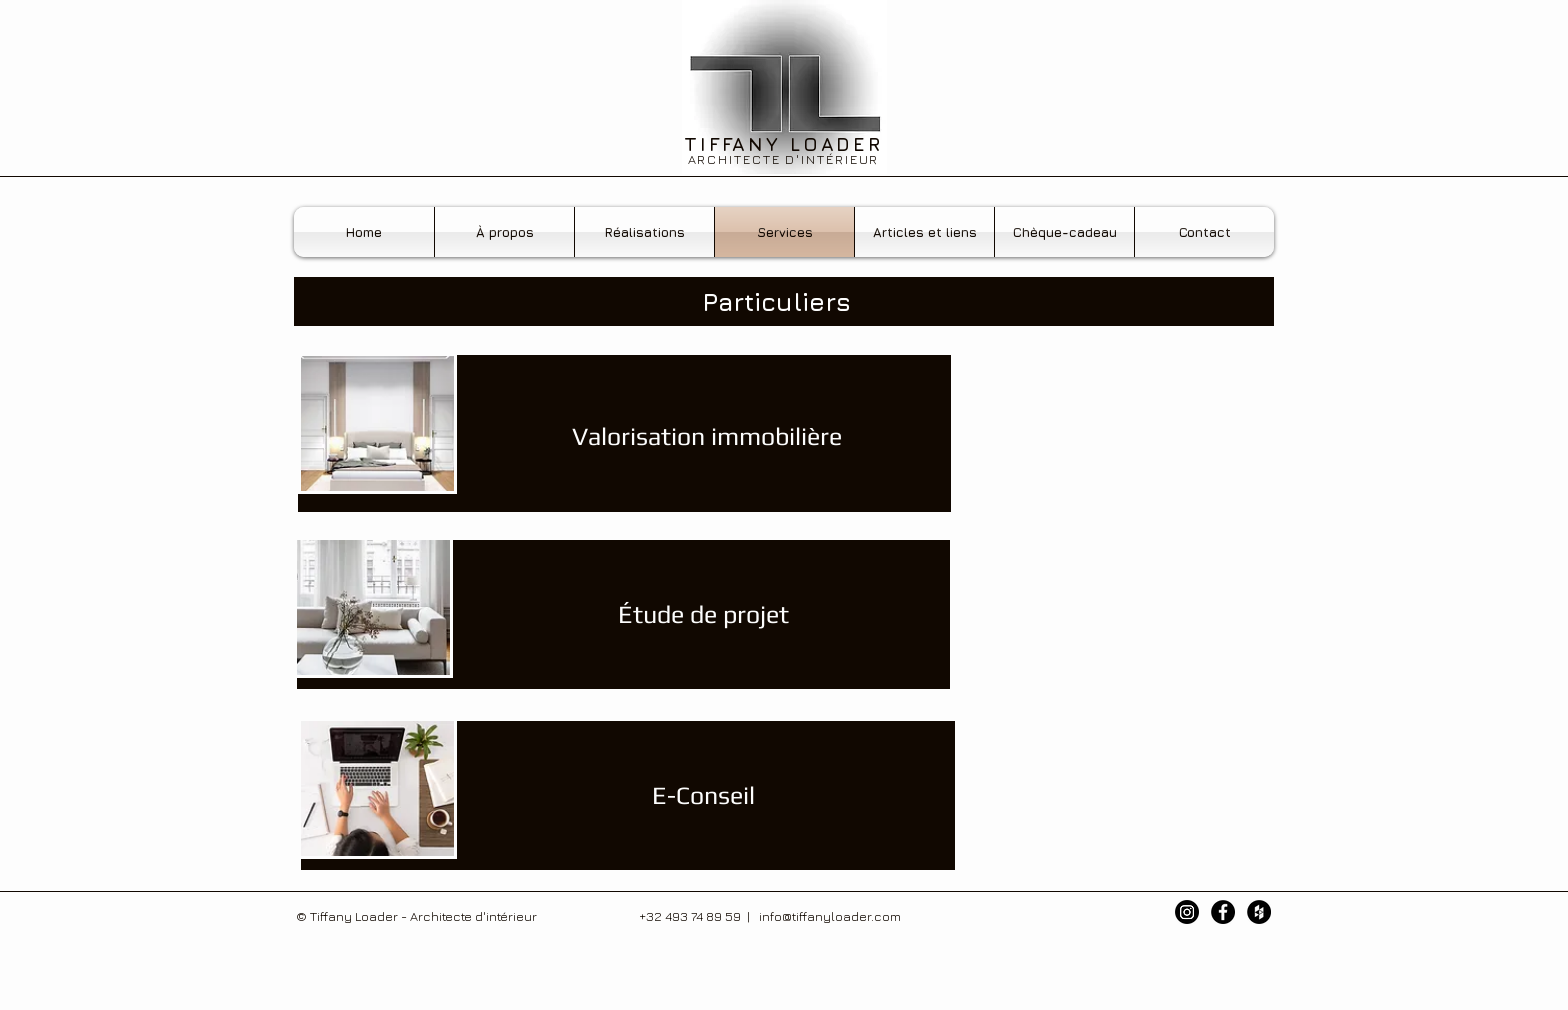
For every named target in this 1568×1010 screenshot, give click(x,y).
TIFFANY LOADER (783, 144)
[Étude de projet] (703, 614)
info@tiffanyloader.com (830, 916)
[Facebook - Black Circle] (1223, 912)
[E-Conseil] (703, 795)
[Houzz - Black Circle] (1259, 912)
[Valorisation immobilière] (707, 436)
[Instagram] (1187, 912)
